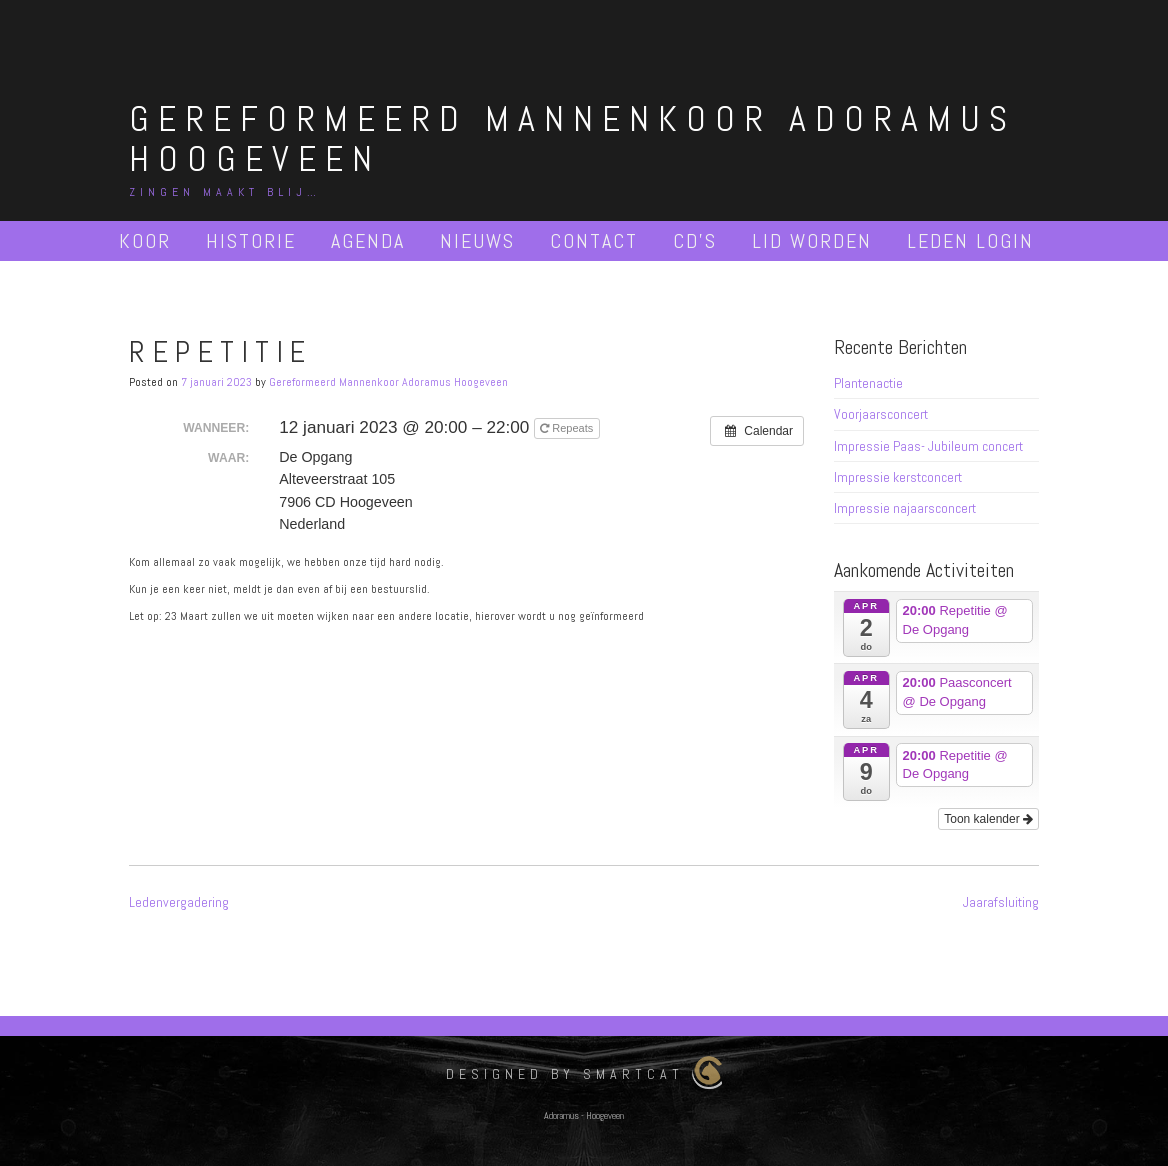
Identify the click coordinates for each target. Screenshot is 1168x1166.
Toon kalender (988, 819)
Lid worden (812, 241)
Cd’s (695, 241)
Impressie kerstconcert (898, 477)
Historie (251, 241)
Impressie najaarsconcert (905, 508)
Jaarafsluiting (1001, 902)
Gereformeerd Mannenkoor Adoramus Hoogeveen (572, 139)
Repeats (568, 428)
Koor (145, 241)
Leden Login (970, 241)
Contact (594, 241)
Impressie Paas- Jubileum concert (928, 446)
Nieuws (477, 241)
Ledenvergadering (179, 902)
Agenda (368, 241)
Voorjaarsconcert (881, 414)
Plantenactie (868, 383)
